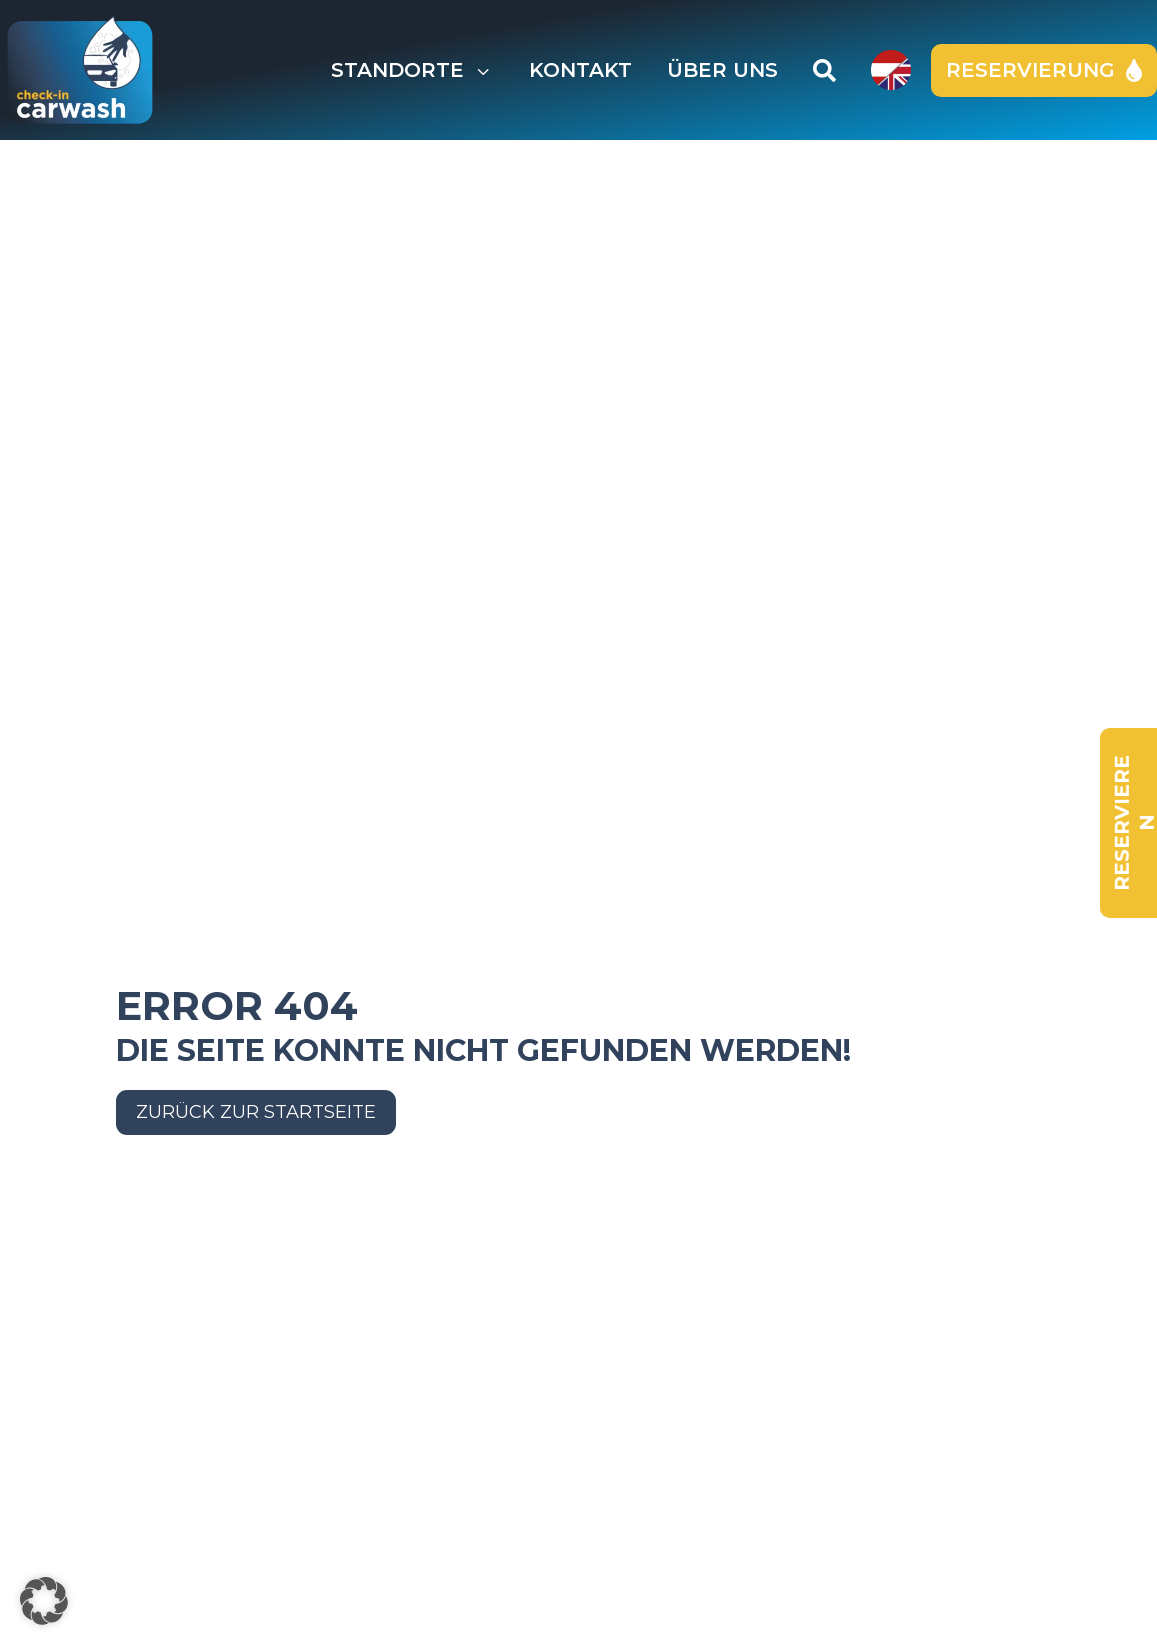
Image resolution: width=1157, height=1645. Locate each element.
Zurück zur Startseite (256, 1112)
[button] (44, 1601)
